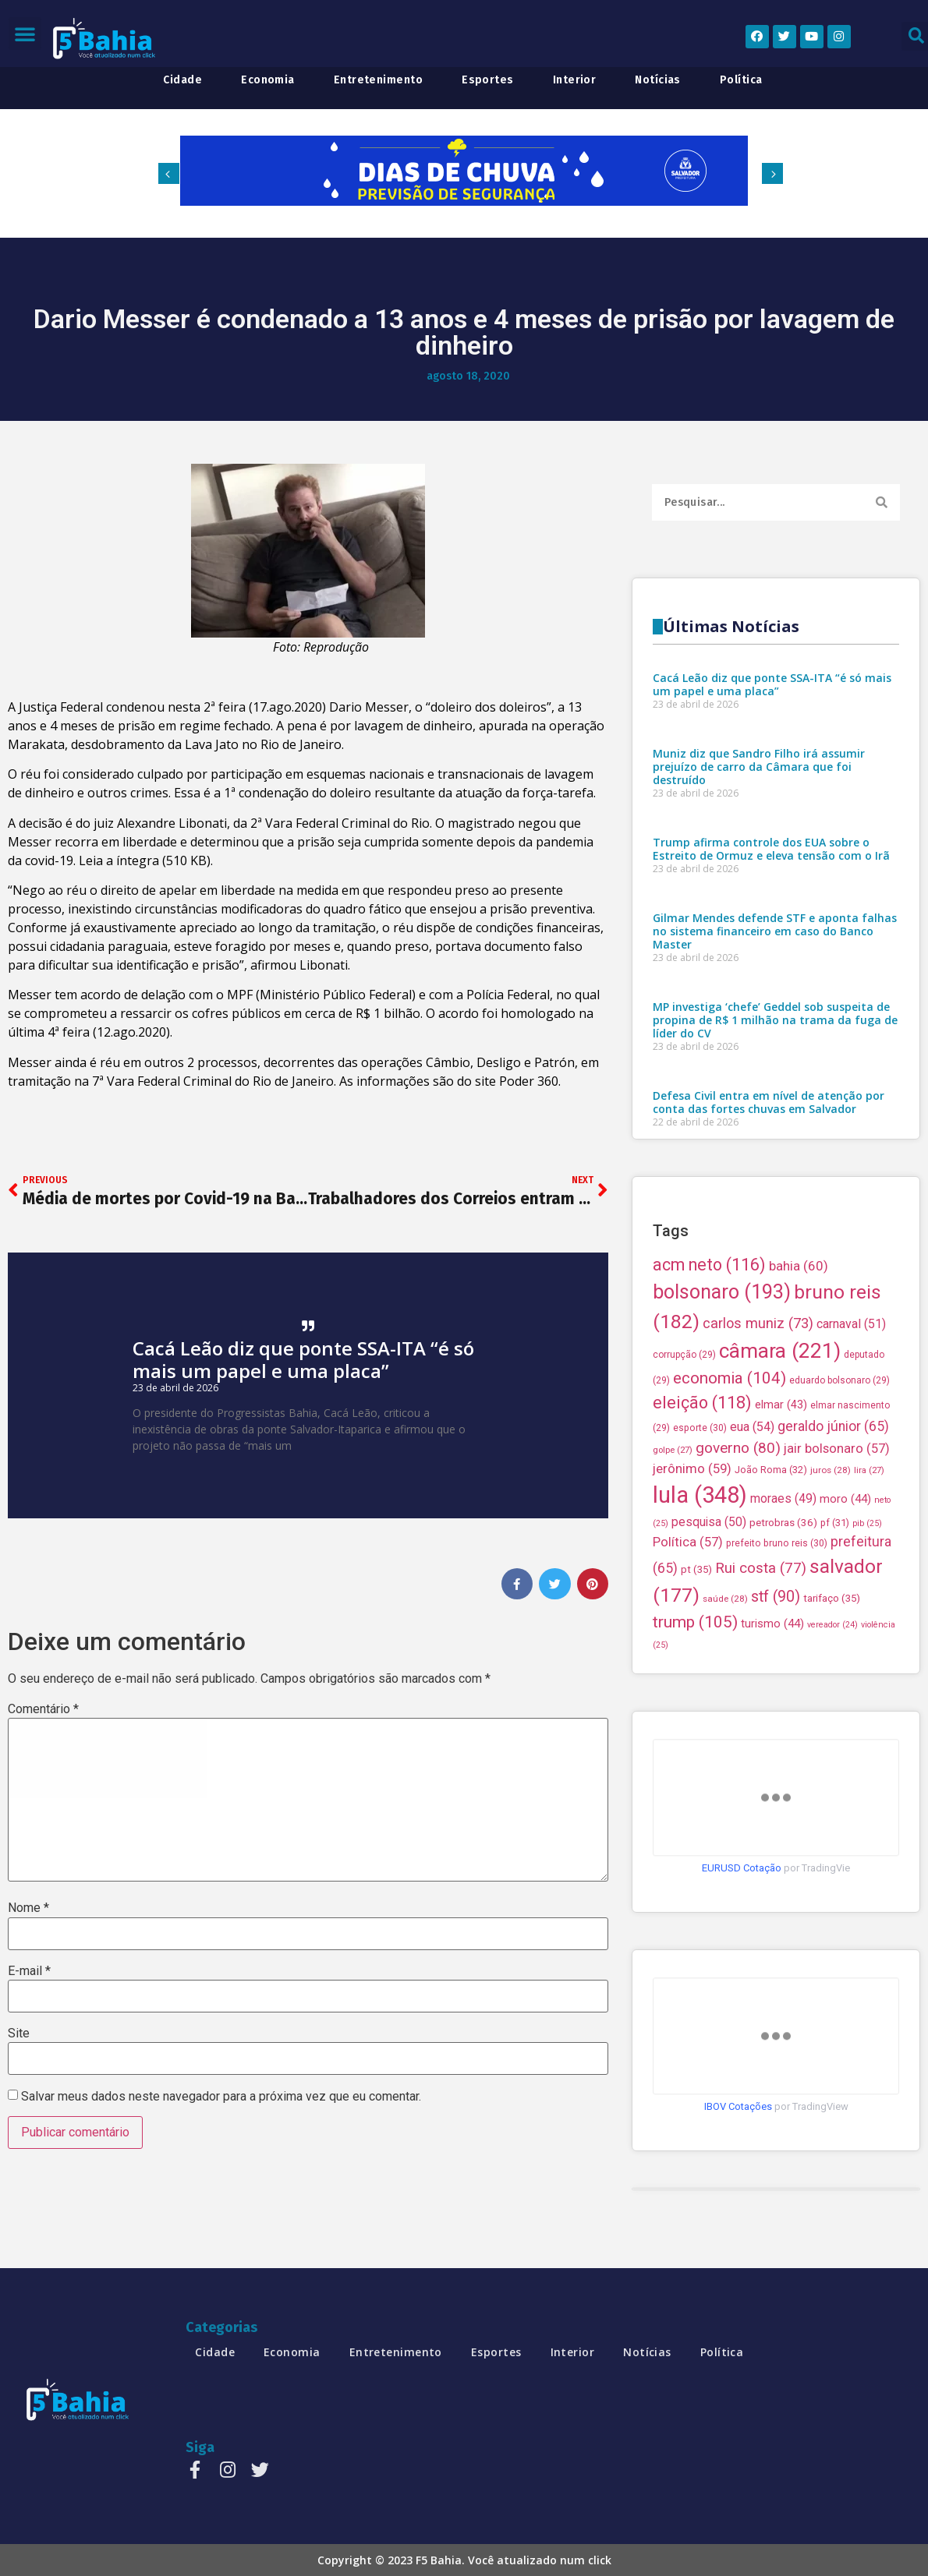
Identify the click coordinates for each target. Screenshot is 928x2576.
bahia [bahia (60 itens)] (798, 1612)
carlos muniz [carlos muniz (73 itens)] (758, 1671)
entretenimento (378, 80)
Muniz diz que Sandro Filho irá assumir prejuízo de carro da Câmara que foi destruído (759, 1157)
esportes (488, 80)
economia (268, 80)
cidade (182, 80)
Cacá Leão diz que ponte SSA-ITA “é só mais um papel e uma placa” (303, 1359)
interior (575, 80)
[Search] (881, 506)
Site (19, 2033)
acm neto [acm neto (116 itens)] (709, 1611)
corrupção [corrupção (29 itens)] (684, 1702)
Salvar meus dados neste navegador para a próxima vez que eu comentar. (221, 2096)
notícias (658, 80)
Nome (28, 1908)
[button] (25, 33)
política (741, 80)
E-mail (29, 1971)
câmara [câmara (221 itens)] (780, 1698)
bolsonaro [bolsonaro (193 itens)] (722, 1639)
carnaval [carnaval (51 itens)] (851, 1671)
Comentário (43, 1709)
